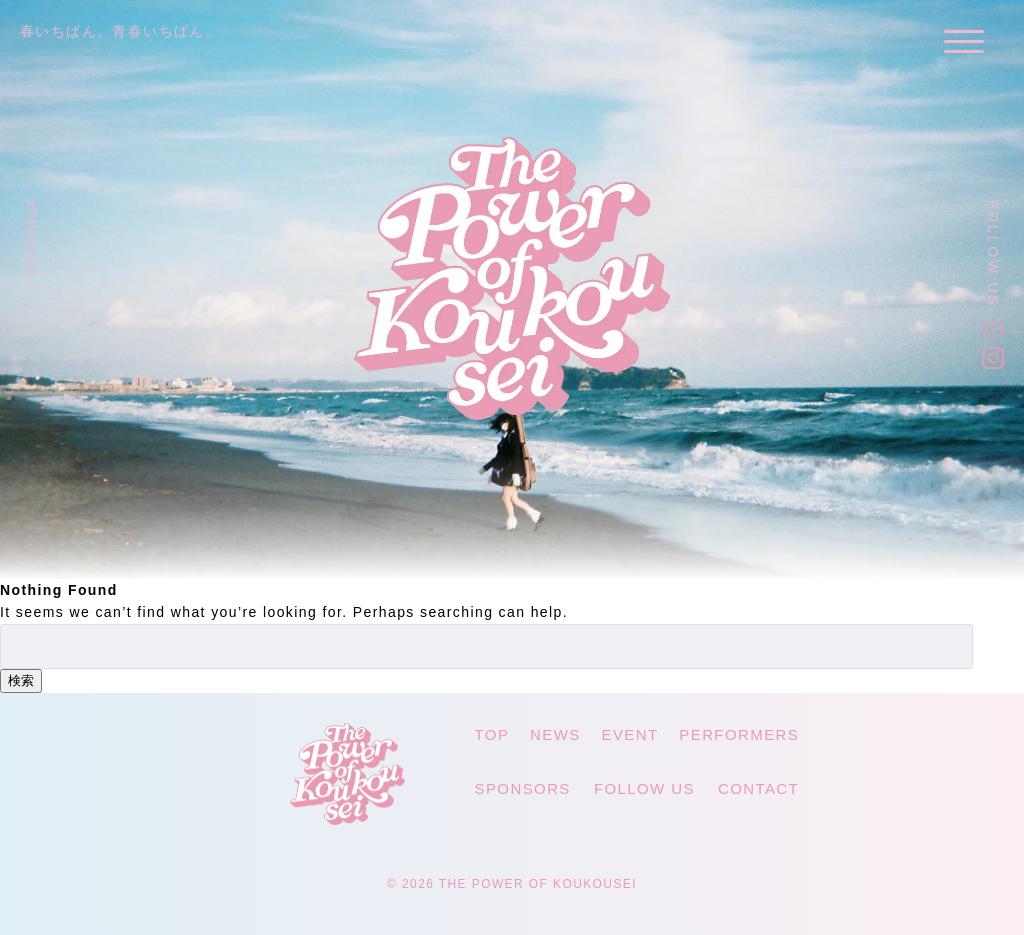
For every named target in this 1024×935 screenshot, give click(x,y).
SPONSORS (523, 788)
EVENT (630, 734)
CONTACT (758, 788)
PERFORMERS (739, 734)
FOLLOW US (644, 788)
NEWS (555, 734)
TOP (492, 734)
